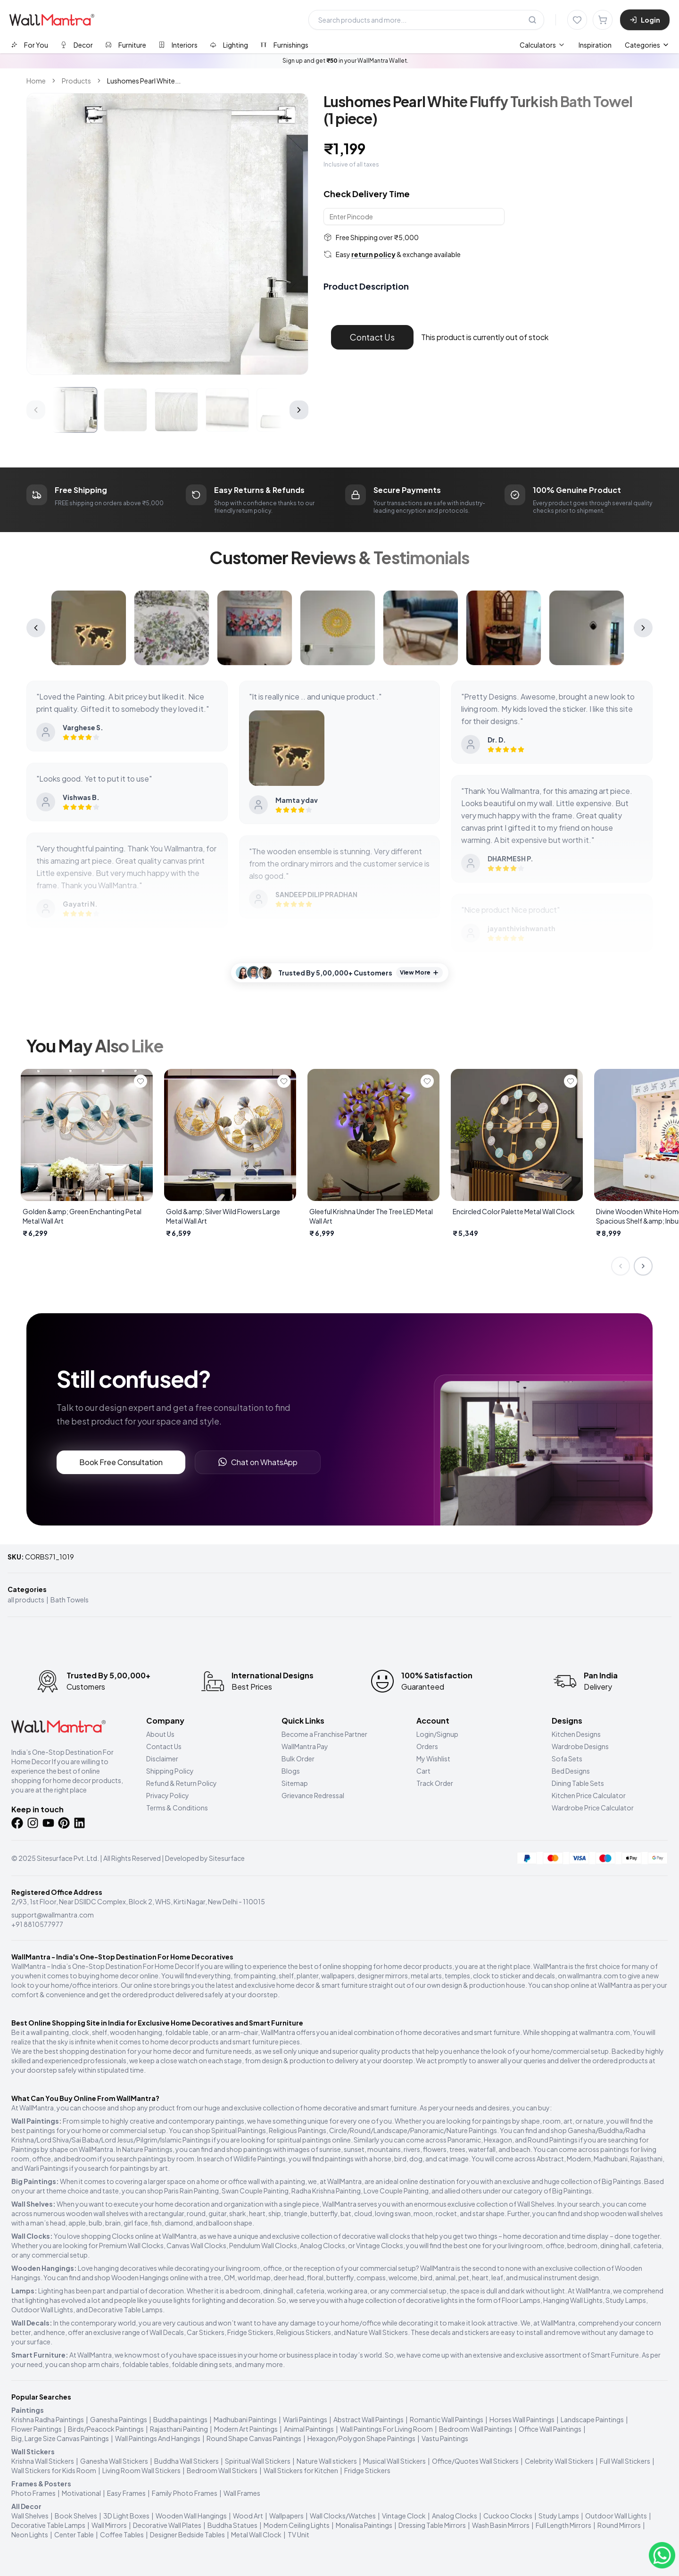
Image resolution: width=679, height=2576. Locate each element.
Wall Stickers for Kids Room (53, 2470)
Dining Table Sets (578, 1783)
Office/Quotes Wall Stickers (475, 2461)
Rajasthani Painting (179, 2429)
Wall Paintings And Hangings (157, 2438)
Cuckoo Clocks (507, 2515)
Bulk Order (298, 1758)
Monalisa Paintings (364, 2525)
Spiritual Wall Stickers (257, 2461)
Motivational (81, 2493)
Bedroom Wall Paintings (476, 2429)
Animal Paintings (309, 2429)
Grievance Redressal (313, 1795)
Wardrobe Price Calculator (593, 1807)
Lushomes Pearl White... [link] (144, 80)
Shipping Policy (170, 1771)
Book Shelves (76, 2515)
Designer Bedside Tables (187, 2534)
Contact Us (372, 337)
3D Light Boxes (126, 2515)
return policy (373, 254)
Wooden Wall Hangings (191, 2515)
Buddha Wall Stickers (186, 2461)
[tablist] (159, 44)
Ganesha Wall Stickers (114, 2461)
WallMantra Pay (305, 1746)
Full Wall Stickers (625, 2461)
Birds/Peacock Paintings (106, 2429)
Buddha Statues (232, 2525)
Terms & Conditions (177, 1807)
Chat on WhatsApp (258, 1462)
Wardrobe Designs (580, 1746)
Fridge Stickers (367, 2470)
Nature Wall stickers (327, 2461)
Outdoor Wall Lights (616, 2515)
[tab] (29, 44)
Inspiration (595, 45)
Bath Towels (69, 1599)
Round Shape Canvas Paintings (254, 2438)
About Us (160, 1734)
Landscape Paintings (592, 2419)
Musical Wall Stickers (394, 2461)
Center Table (74, 2534)
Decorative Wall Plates (167, 2525)
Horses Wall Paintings (522, 2419)
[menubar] (566, 45)
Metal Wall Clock (256, 2534)
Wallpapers (286, 2515)
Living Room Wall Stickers (141, 2470)
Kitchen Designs (576, 1734)
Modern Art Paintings (246, 2429)
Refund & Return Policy (181, 1783)
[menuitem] (542, 45)
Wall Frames (242, 2493)
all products (26, 1599)
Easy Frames (126, 2493)
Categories (647, 45)
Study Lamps (558, 2515)
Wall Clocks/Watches (343, 2515)
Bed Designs (571, 1771)
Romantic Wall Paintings (446, 2419)
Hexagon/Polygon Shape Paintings (361, 2438)
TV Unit (298, 2534)
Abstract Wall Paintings (368, 2419)
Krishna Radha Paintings (47, 2419)
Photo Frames (33, 2493)
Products (76, 80)
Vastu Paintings (445, 2438)
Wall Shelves (30, 2515)
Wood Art (248, 2515)
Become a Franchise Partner (324, 1734)
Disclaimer (162, 1758)
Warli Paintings (305, 2419)
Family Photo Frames (184, 2493)
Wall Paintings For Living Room (386, 2429)
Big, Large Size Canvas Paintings (60, 2438)
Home (36, 80)
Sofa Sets (567, 1758)
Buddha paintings (180, 2419)
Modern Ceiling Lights (297, 2525)
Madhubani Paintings (245, 2419)
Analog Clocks (454, 2515)
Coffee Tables (122, 2534)
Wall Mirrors (109, 2525)
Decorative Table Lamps (48, 2525)
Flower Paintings (36, 2429)
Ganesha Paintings (118, 2419)
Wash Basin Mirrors (501, 2525)
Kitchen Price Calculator (589, 1795)
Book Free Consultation (121, 1462)
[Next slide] (643, 1266)
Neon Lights (29, 2534)
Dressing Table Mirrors (432, 2525)
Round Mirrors (619, 2525)
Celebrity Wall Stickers (559, 2461)
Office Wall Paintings (550, 2429)
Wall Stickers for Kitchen (301, 2470)
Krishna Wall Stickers (42, 2461)
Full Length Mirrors (563, 2525)
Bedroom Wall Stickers (222, 2470)
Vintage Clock (404, 2515)
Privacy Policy (167, 1795)
